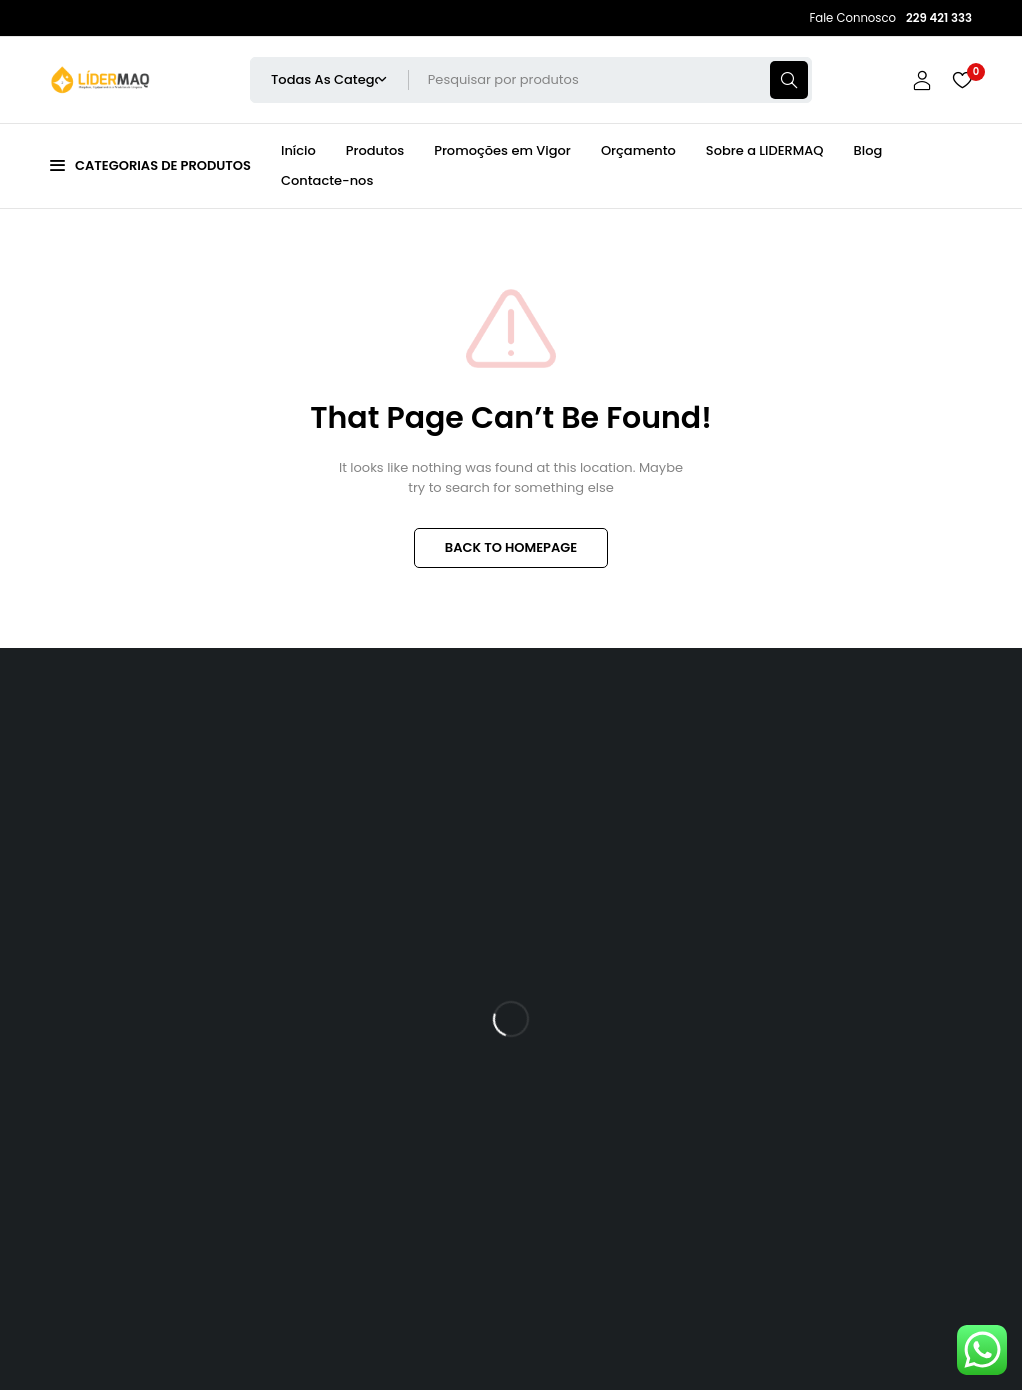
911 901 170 (211, 1225)
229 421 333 (101, 1225)
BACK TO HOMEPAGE (511, 547)
